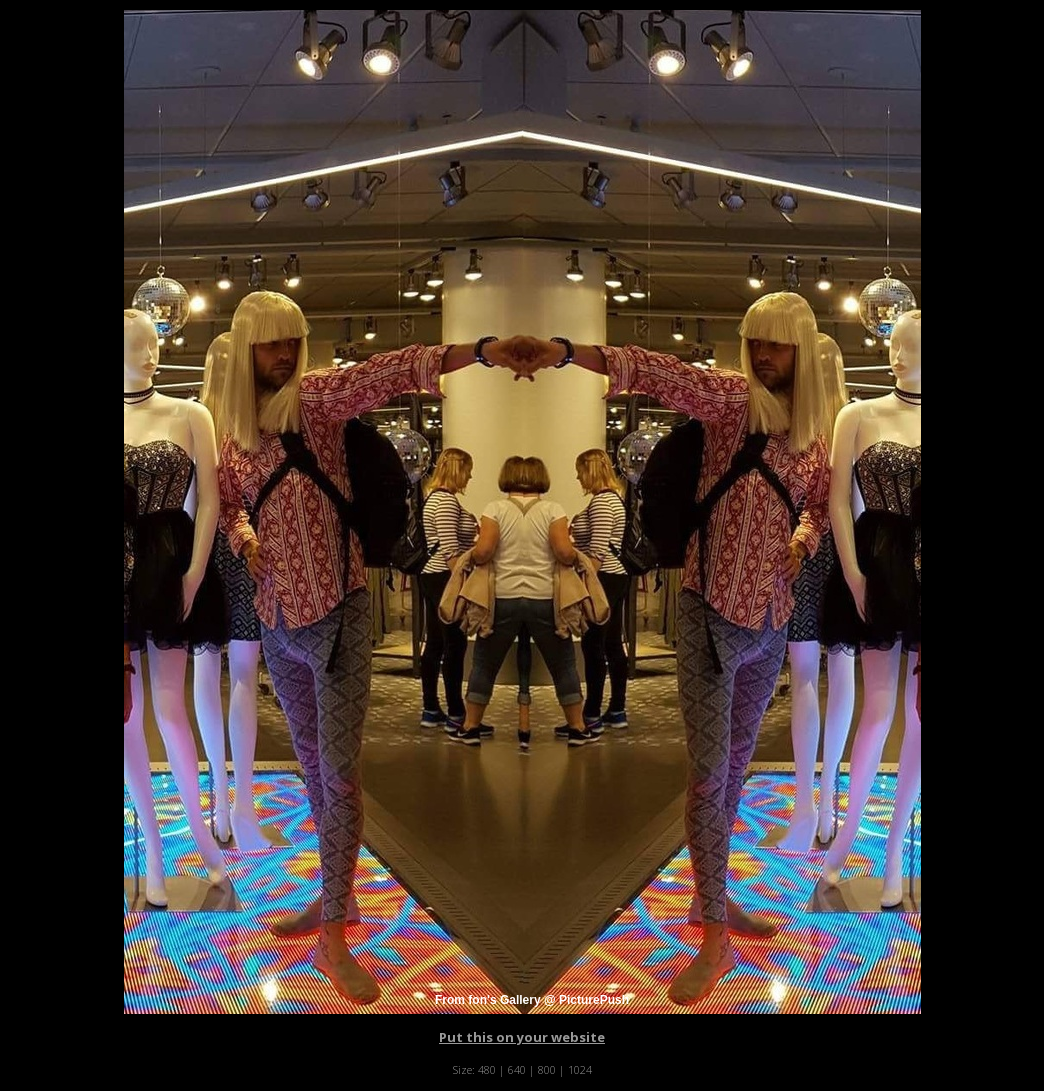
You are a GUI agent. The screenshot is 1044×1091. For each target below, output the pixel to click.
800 (547, 1069)
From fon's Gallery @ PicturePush (532, 1000)
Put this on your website (522, 1037)
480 (487, 1069)
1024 (580, 1069)
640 (517, 1069)
